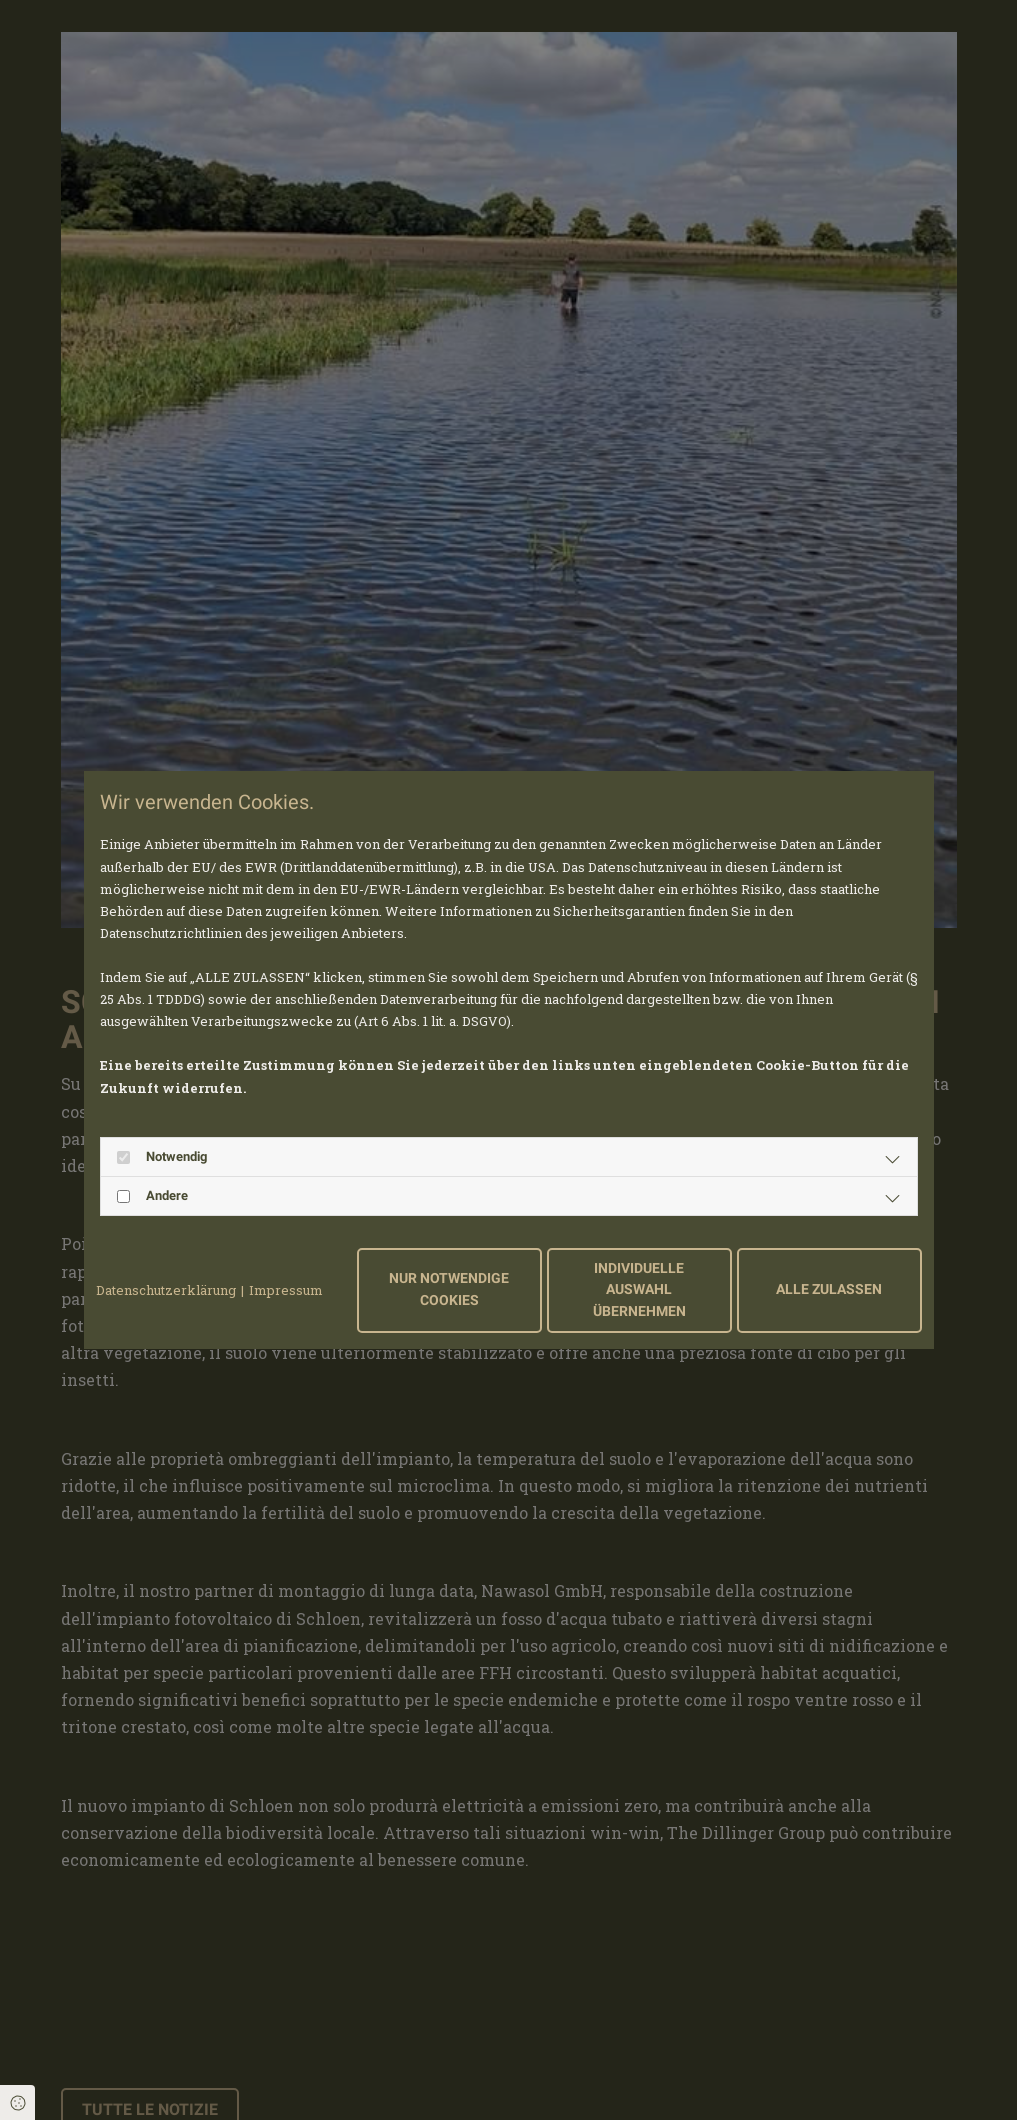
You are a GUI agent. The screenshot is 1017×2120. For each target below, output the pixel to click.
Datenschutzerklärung (166, 1290)
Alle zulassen (829, 1289)
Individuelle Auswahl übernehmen (639, 1290)
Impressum (286, 1290)
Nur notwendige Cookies (449, 1289)
